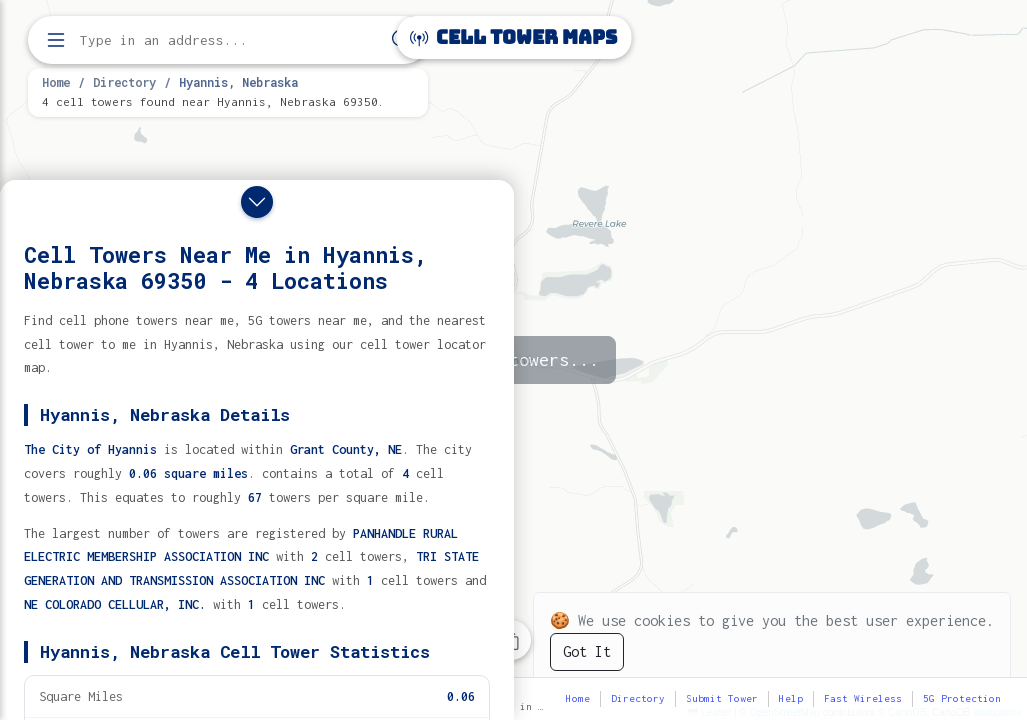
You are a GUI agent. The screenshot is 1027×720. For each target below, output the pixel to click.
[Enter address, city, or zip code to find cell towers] (230, 40)
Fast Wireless (863, 698)
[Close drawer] (257, 202)
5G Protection (962, 698)
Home (56, 82)
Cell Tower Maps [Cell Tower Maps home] (513, 37)
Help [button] (791, 698)
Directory (124, 82)
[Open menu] (56, 40)
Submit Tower (722, 698)
